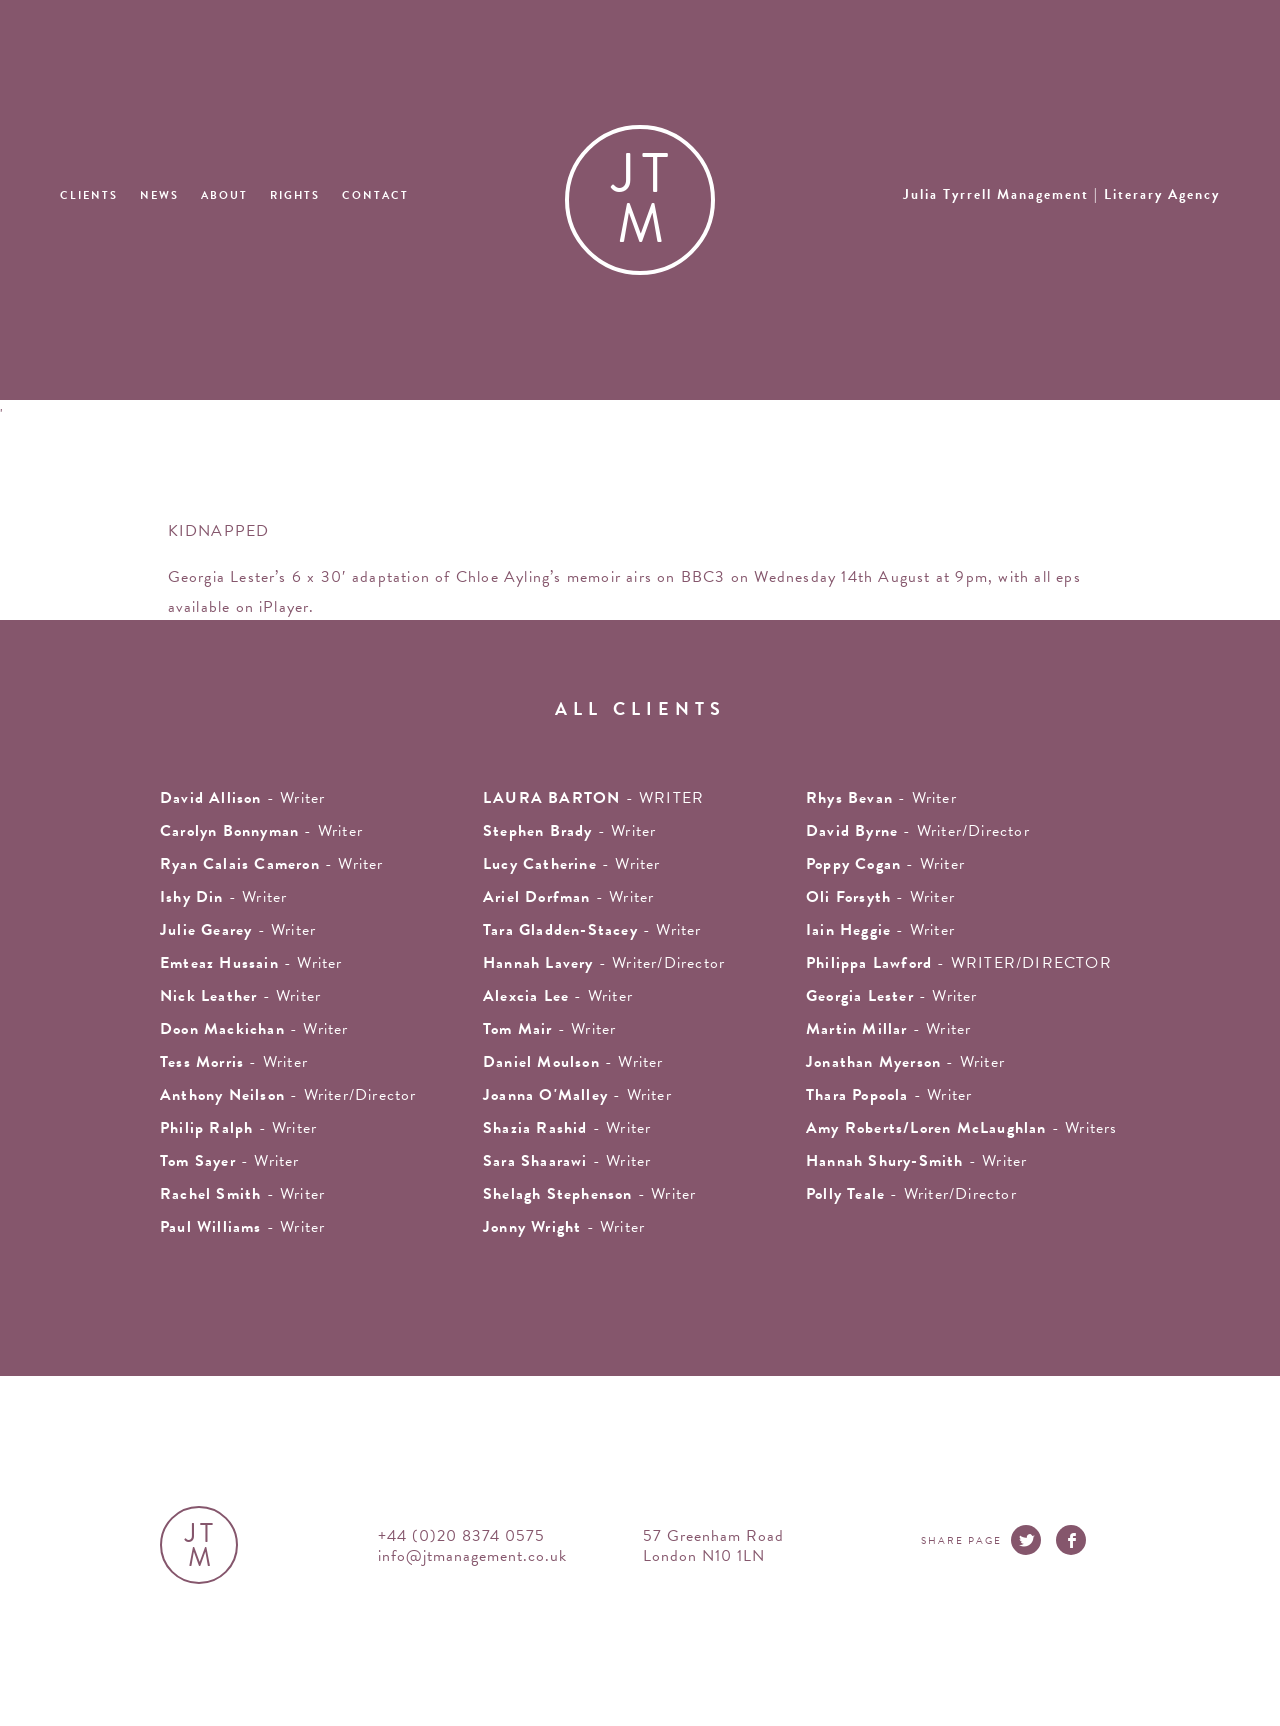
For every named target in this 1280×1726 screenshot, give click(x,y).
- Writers (962, 1128)
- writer (242, 798)
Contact (375, 195)
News (159, 195)
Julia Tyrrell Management (1061, 194)
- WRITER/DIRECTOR (959, 963)
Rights (295, 195)
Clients (89, 195)
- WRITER (593, 798)
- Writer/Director (918, 831)
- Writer (272, 864)
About (224, 195)
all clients (640, 708)
